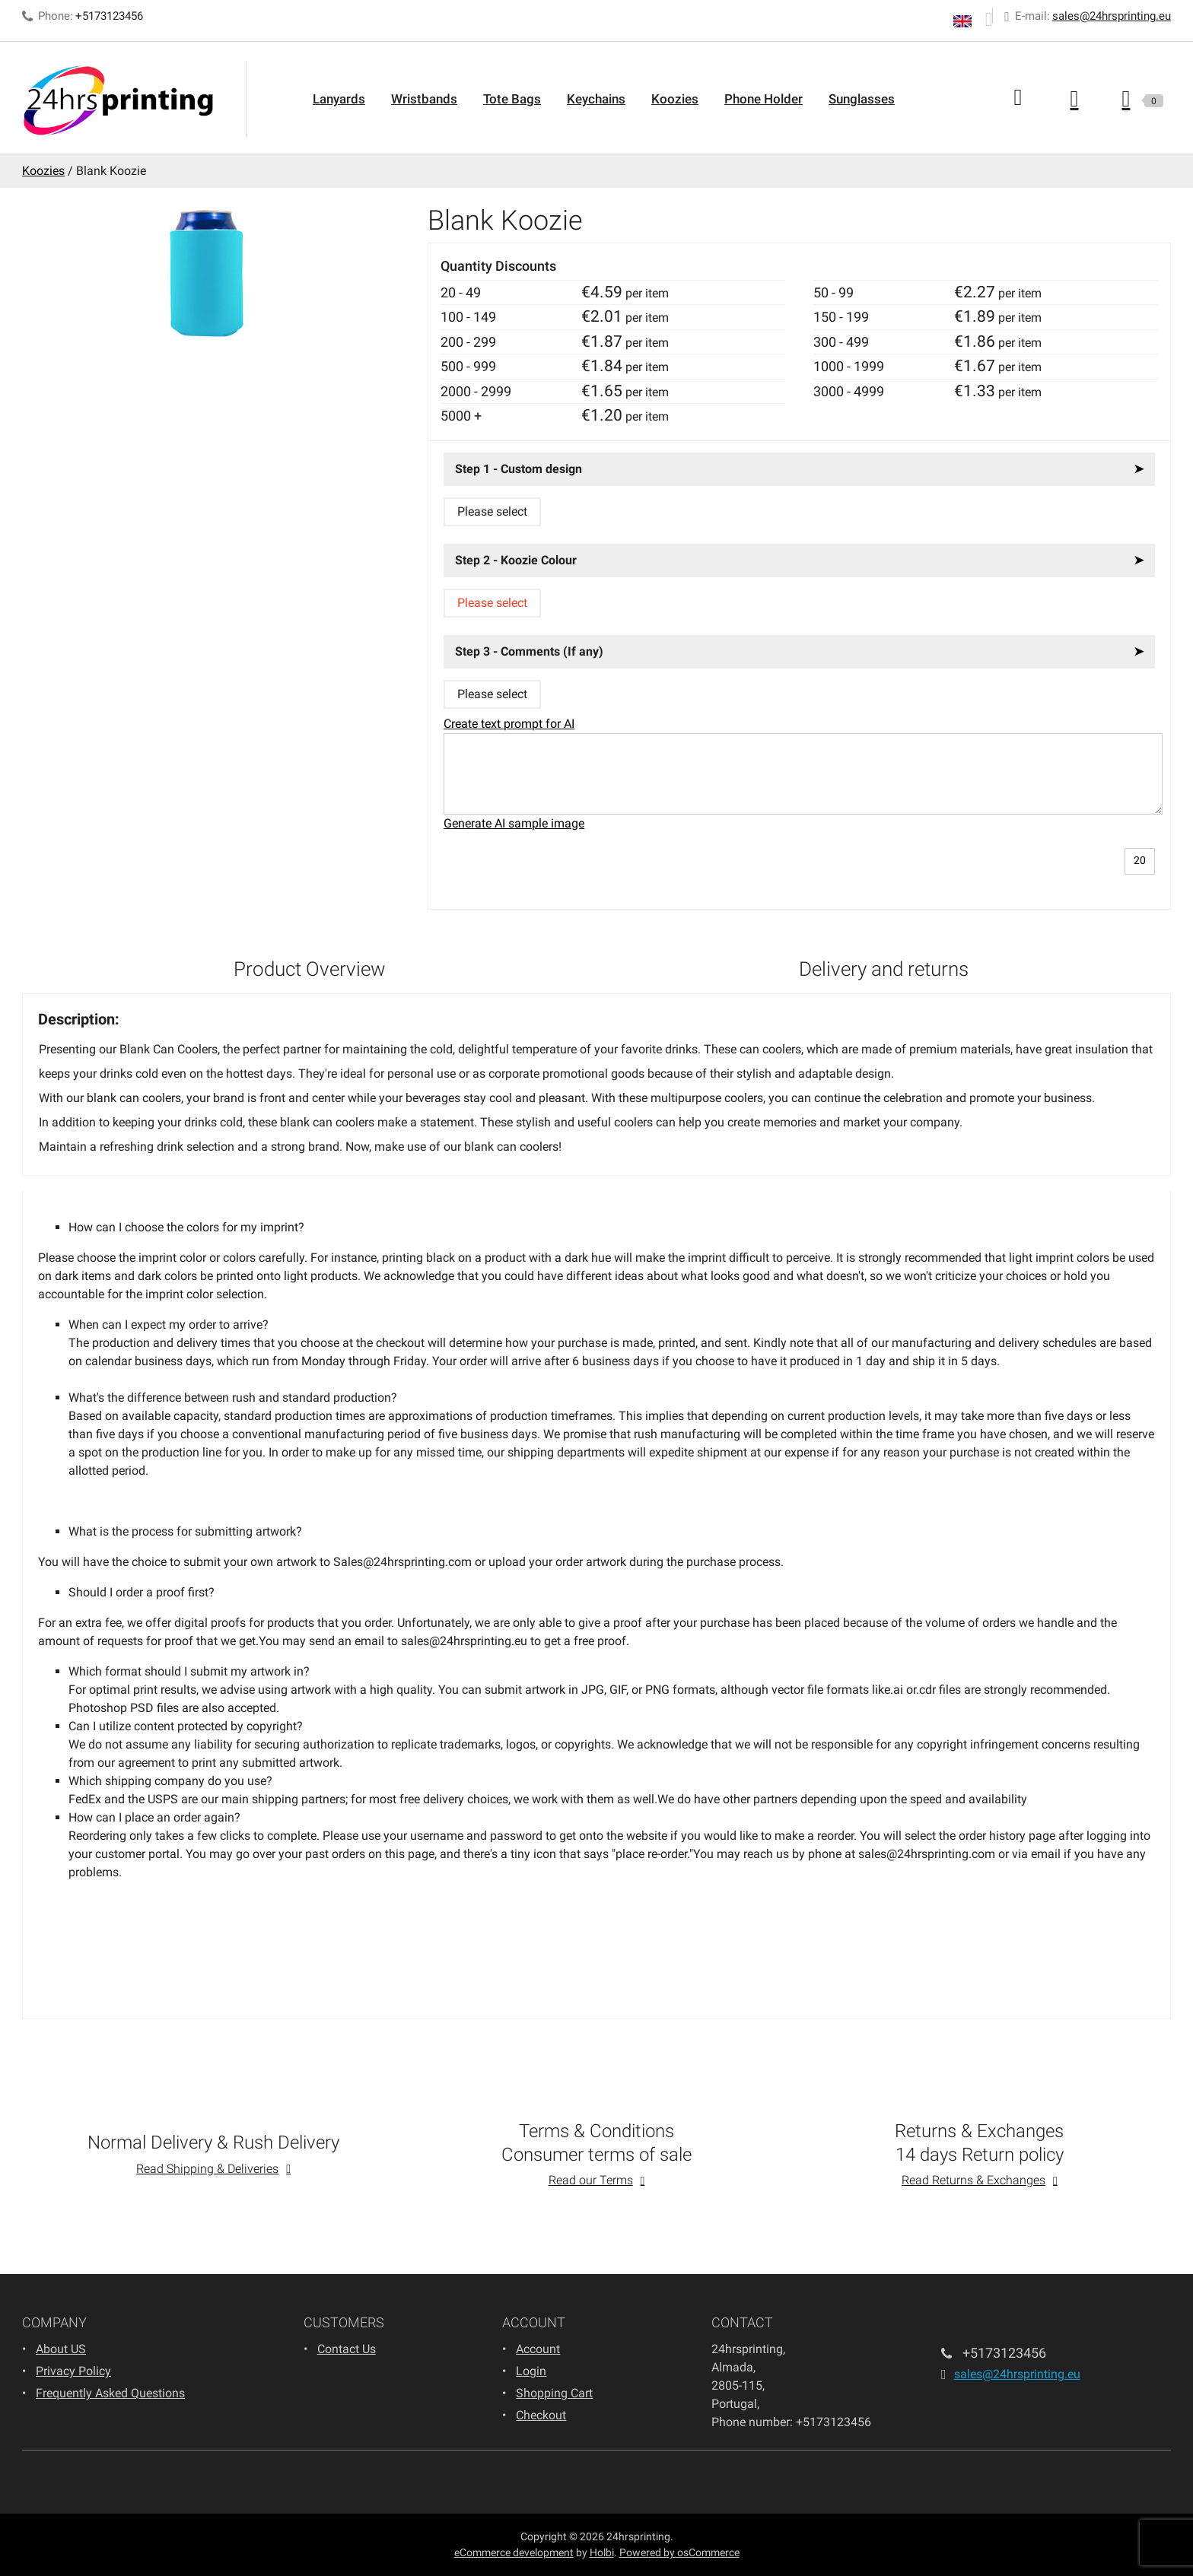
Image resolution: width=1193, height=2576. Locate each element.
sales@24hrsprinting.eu (1111, 16)
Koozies (674, 98)
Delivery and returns (884, 969)
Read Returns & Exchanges (973, 2180)
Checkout (541, 2415)
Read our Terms (591, 2180)
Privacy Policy (73, 2371)
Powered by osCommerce (679, 2552)
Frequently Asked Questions (110, 2393)
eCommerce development (514, 2552)
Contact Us (346, 2349)
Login (531, 2371)
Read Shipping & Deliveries (207, 2168)
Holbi (602, 2552)
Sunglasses (862, 98)
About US (61, 2349)
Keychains (596, 98)
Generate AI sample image (514, 823)
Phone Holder (763, 98)
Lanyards (339, 98)
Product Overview (310, 969)
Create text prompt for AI (509, 723)
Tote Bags (512, 98)
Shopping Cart (554, 2393)
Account (538, 2349)
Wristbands (424, 98)
